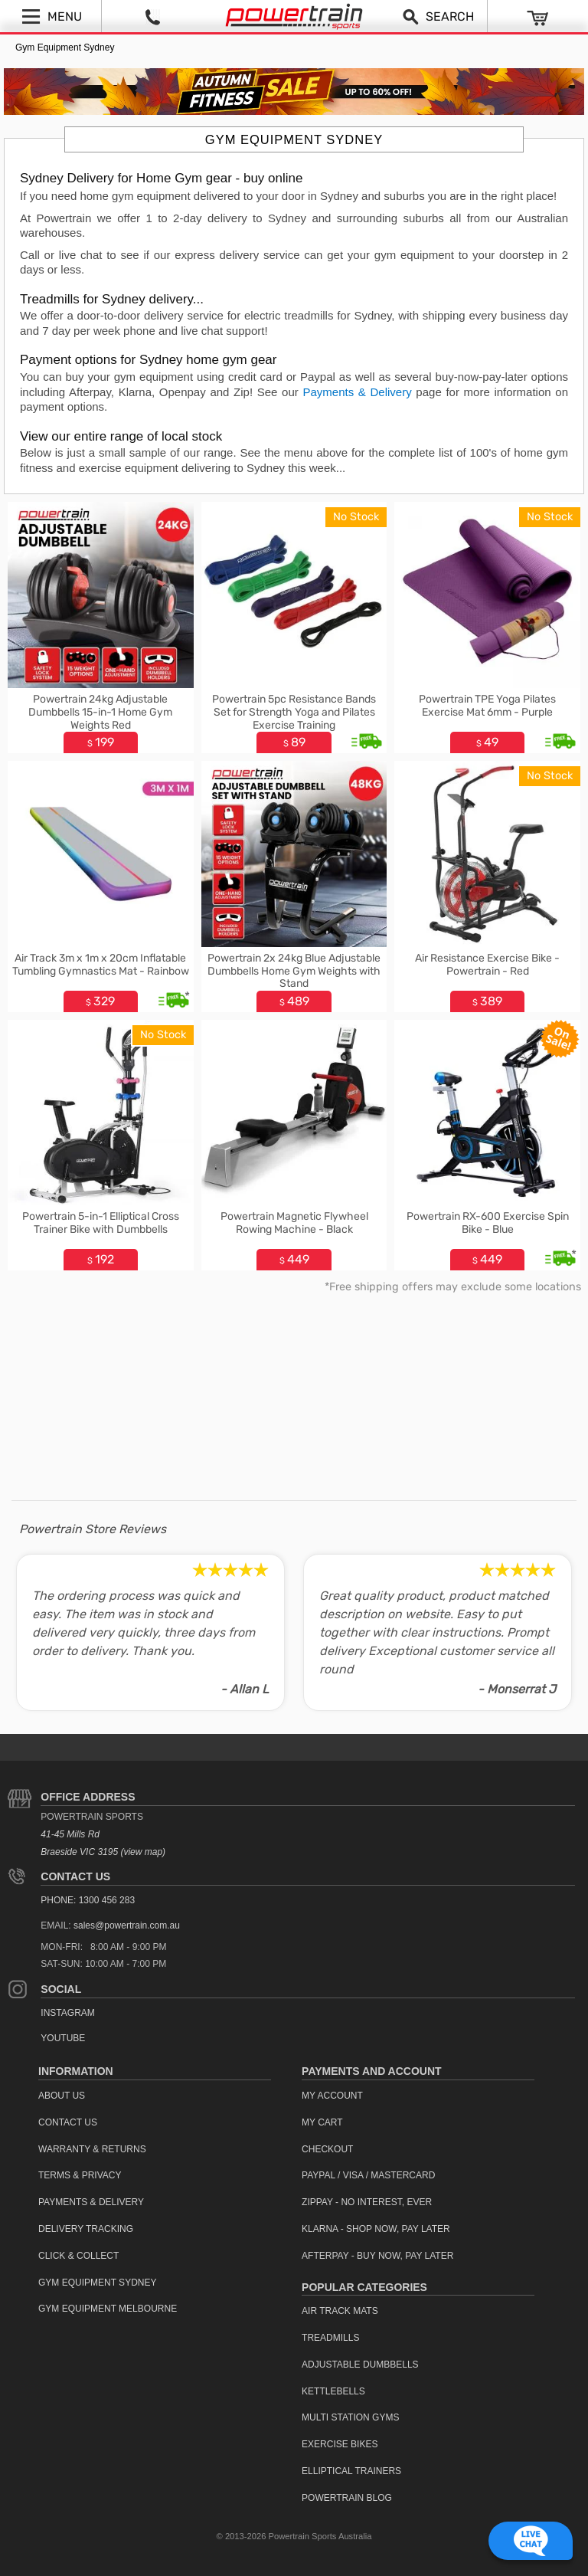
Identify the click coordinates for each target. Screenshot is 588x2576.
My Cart (322, 2122)
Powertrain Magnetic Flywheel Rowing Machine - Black (294, 1223)
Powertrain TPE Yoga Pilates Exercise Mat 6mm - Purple (487, 706)
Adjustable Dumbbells (360, 2364)
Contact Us (75, 1876)
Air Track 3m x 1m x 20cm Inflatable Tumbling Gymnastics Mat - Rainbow (100, 965)
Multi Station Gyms (350, 2417)
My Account (332, 2095)
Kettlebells (333, 2391)
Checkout (327, 2149)
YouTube (63, 2038)
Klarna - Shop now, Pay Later (376, 2229)
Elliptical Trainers (351, 2471)
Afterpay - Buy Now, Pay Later (377, 2255)
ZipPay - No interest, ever (367, 2202)
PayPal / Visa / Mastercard (368, 2175)
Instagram (67, 2012)
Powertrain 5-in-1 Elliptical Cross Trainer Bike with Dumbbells (100, 1223)
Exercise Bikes (339, 2444)
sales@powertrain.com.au (127, 1925)
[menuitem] (154, 2096)
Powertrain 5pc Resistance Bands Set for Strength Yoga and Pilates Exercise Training (294, 712)
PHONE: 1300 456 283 (88, 1900)
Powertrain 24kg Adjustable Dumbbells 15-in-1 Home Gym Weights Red (100, 712)
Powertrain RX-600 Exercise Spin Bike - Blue (488, 1223)
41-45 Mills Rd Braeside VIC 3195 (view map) (103, 1843)
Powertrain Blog (347, 2497)
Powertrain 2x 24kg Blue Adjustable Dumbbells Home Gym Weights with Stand (294, 971)
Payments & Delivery (356, 391)
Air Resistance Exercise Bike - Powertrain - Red (487, 965)
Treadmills (330, 2337)
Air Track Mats (340, 2311)
